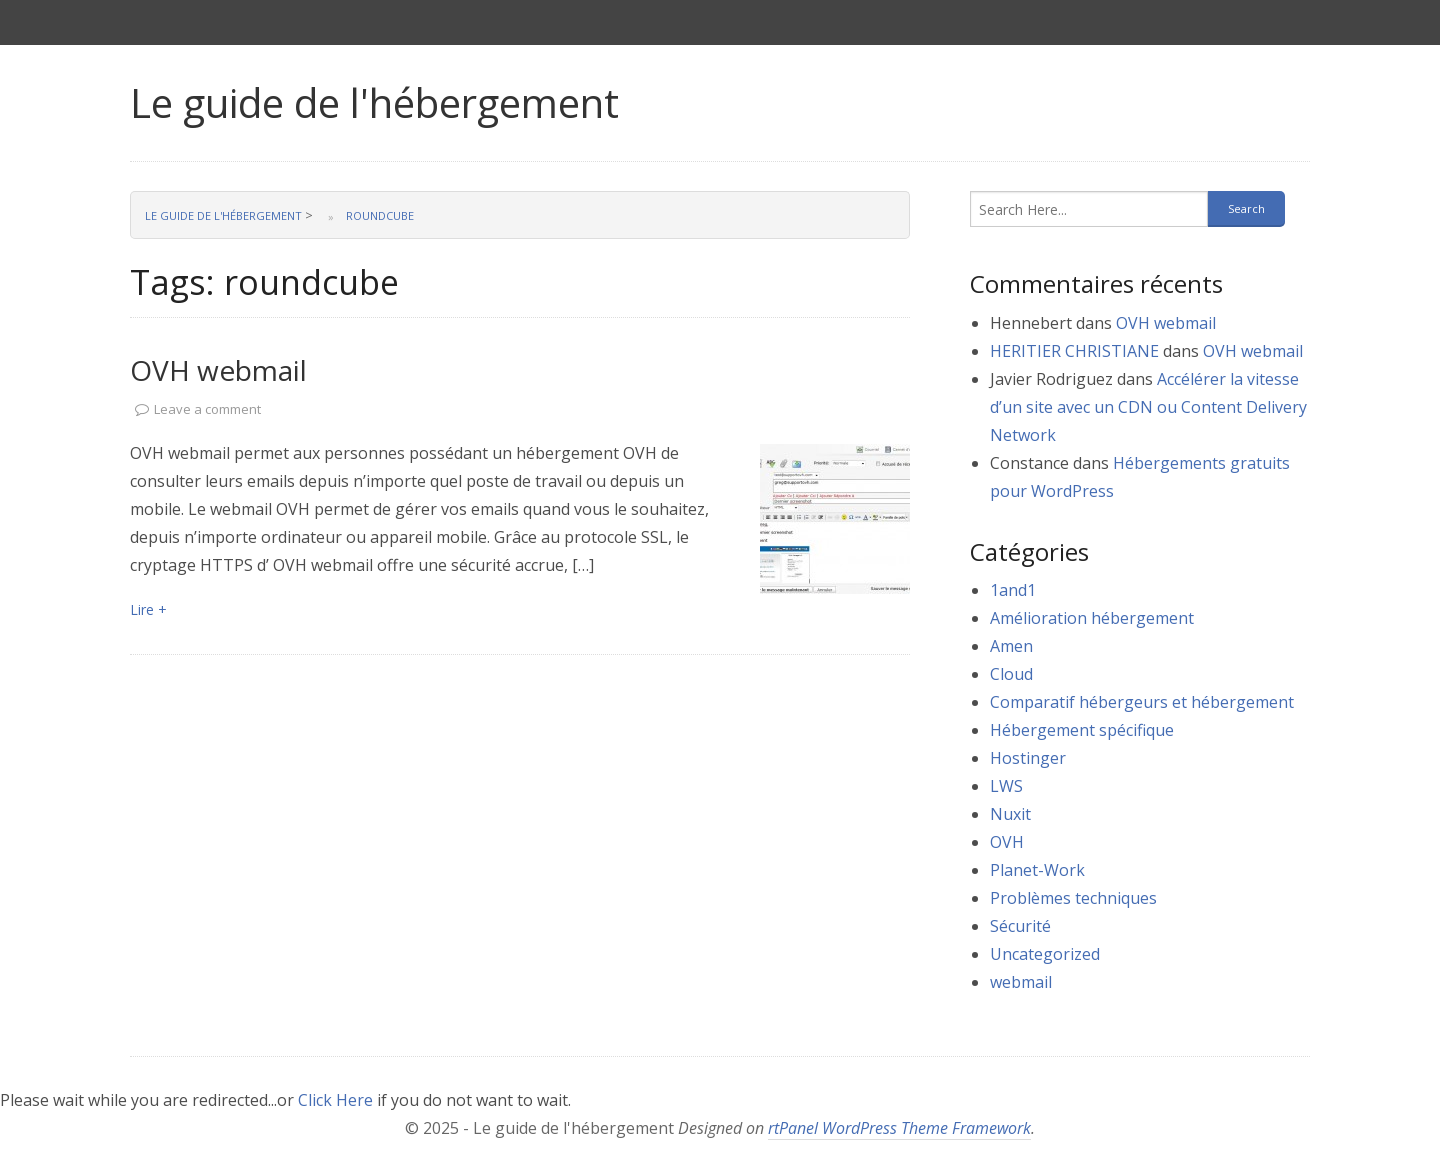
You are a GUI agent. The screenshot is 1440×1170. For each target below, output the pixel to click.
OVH (1007, 842)
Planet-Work (1037, 870)
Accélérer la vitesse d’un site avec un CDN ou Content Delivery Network (1148, 407)
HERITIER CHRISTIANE (1074, 351)
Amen (1011, 646)
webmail (1021, 982)
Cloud (1011, 674)
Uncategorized (1045, 954)
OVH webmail (218, 370)
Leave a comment (207, 409)
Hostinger (1028, 758)
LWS (1006, 786)
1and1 (1013, 590)
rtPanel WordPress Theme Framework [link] (899, 1128)
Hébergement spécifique (1082, 730)
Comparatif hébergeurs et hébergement (1142, 702)
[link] (835, 519)
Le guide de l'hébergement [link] (374, 102)
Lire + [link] (148, 609)
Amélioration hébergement (1092, 618)
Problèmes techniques (1073, 898)
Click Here (335, 1100)
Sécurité (1020, 926)
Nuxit (1010, 814)
